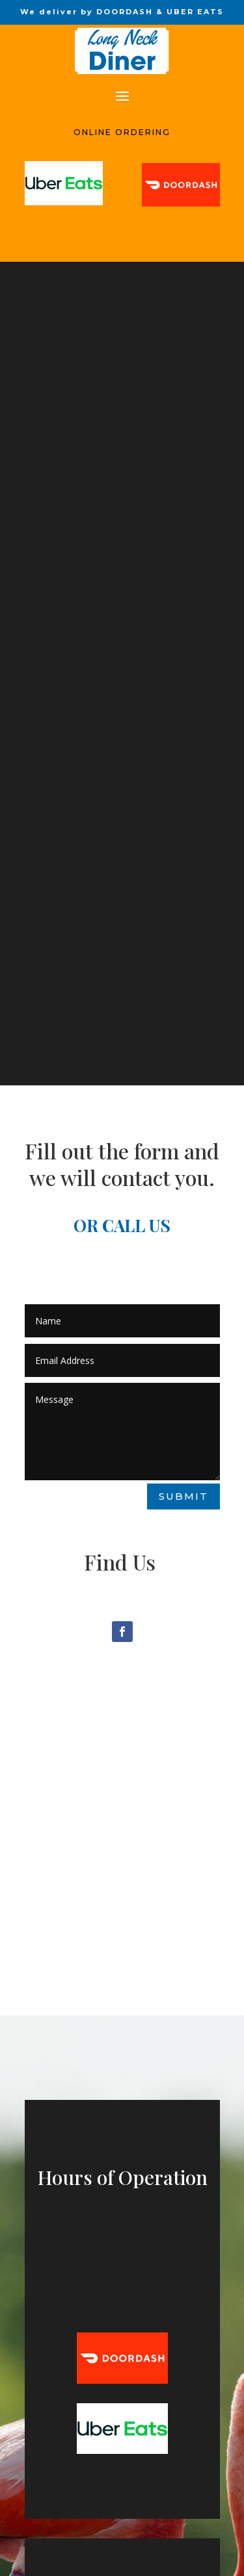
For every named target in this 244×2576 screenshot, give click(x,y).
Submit (183, 1496)
